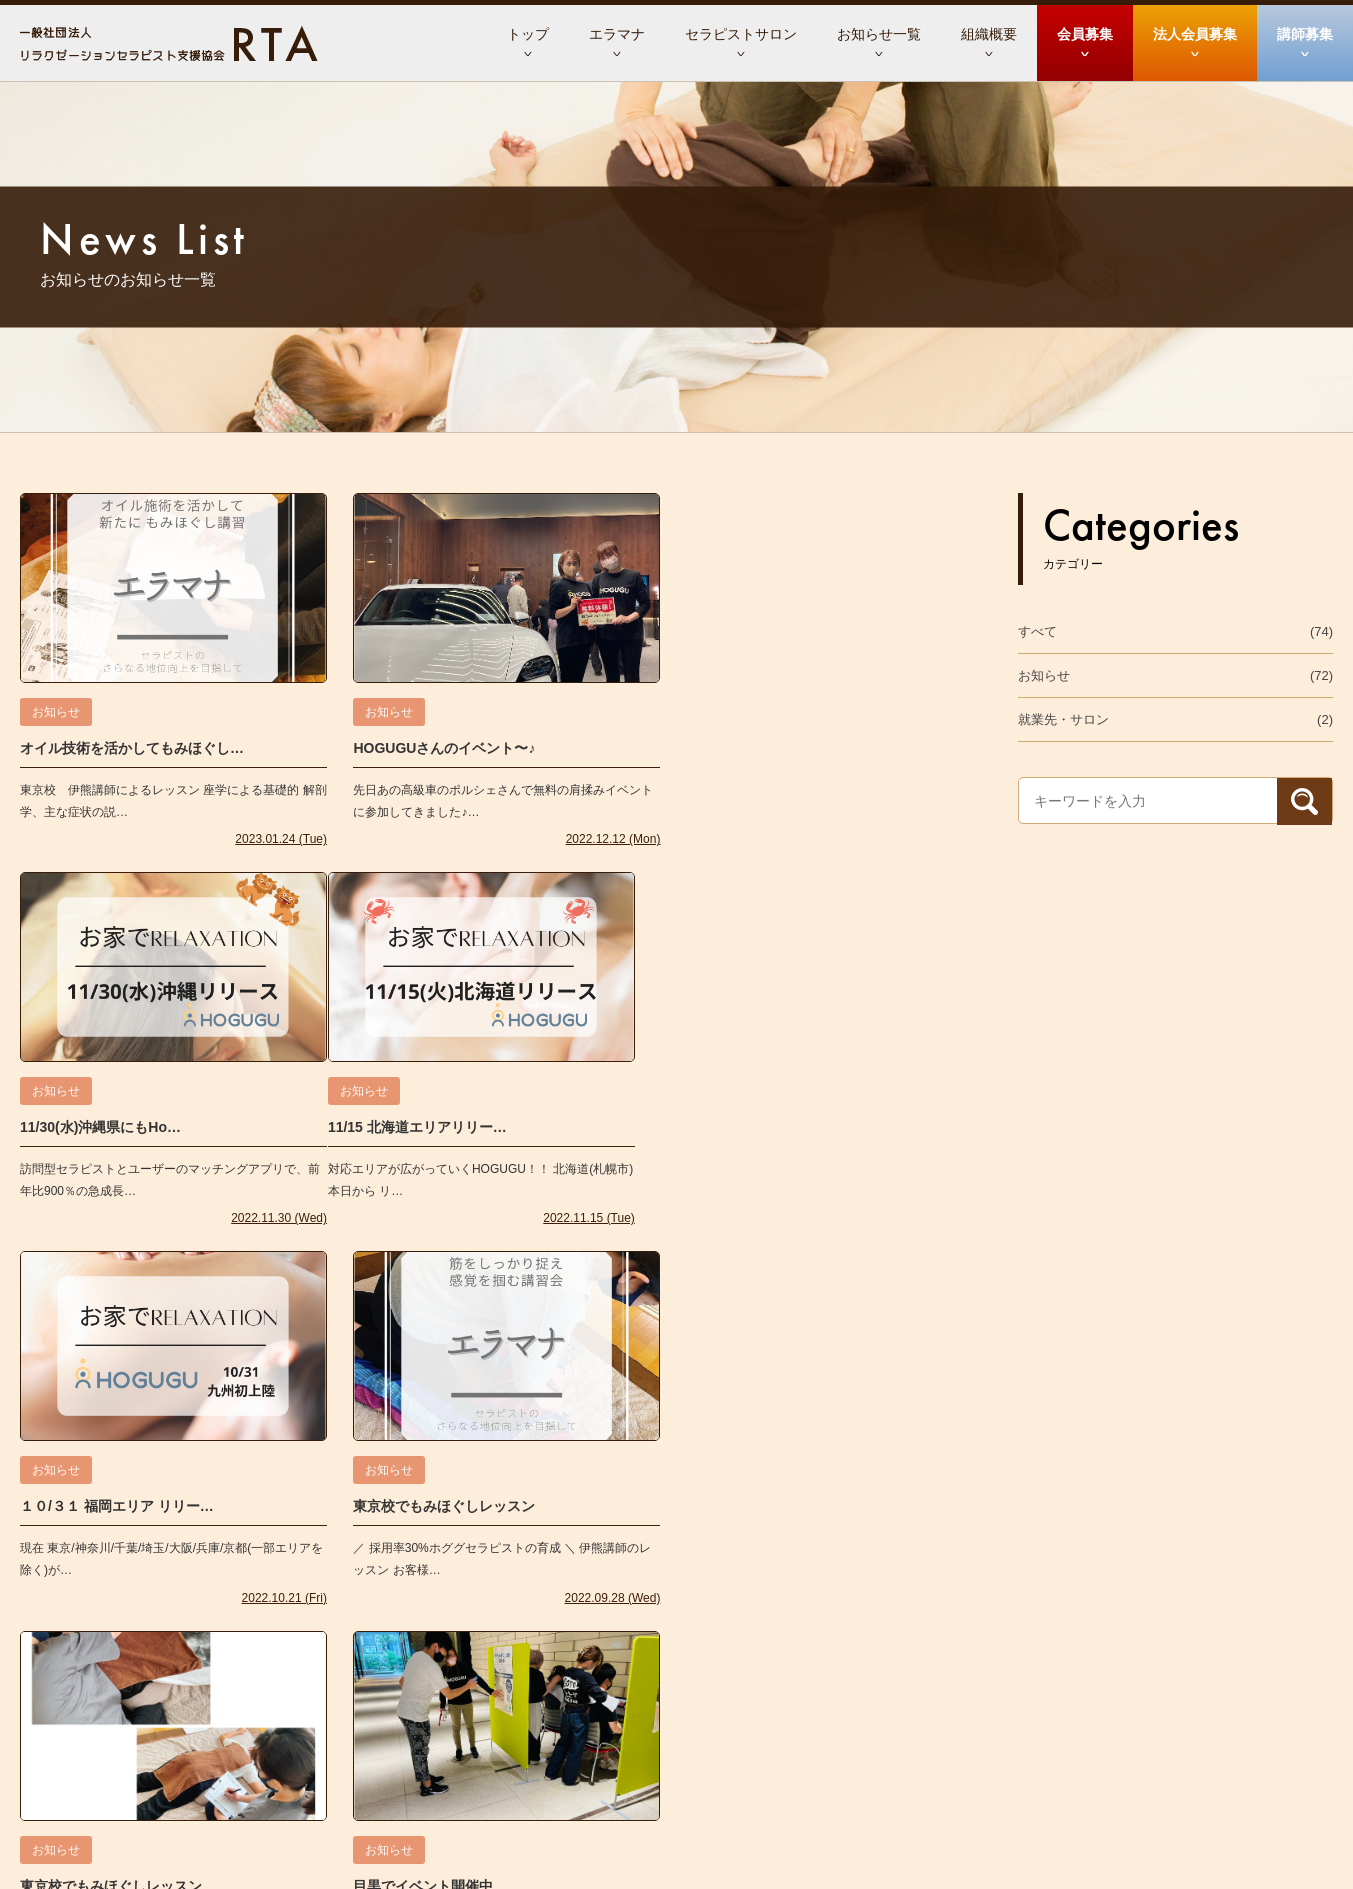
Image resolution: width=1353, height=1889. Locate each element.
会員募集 (1085, 34)
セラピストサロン (741, 34)
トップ (528, 34)
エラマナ (617, 34)
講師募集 (1305, 34)
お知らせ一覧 (879, 34)
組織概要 (989, 34)
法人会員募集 (1195, 34)
